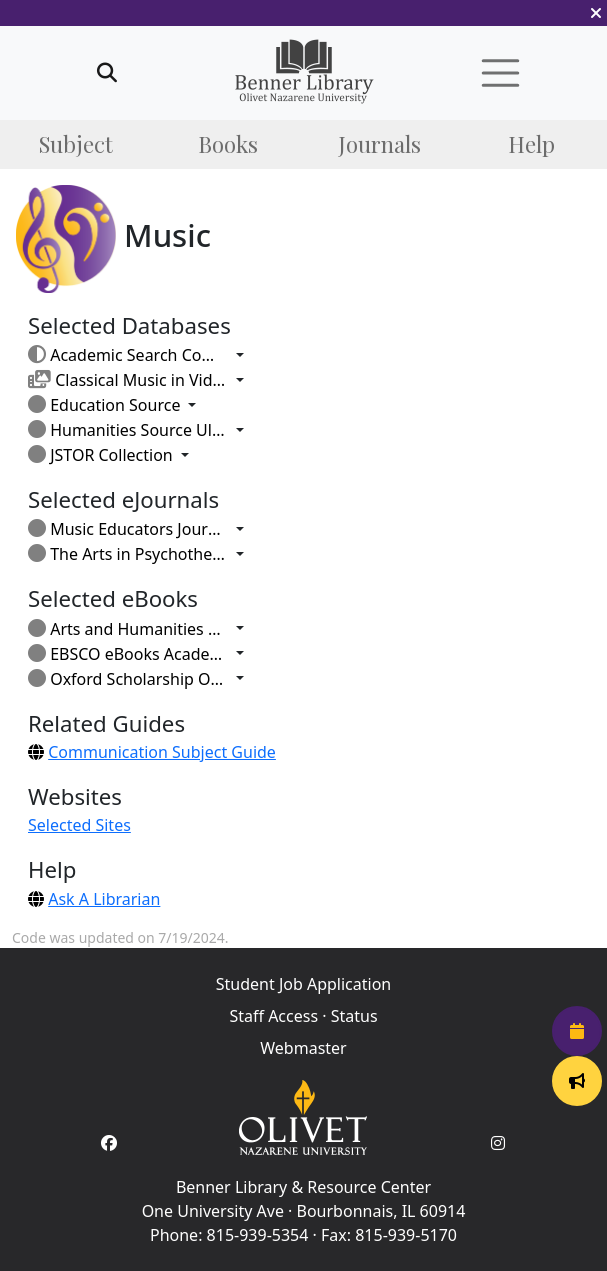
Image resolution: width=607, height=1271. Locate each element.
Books (228, 144)
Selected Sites (79, 825)
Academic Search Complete (128, 355)
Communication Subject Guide (162, 752)
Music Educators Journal (128, 529)
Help (531, 144)
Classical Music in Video (128, 380)
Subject (76, 144)
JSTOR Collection (100, 455)
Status (354, 1016)
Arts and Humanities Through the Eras (128, 629)
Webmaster (303, 1048)
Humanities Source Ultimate (128, 430)
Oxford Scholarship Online (128, 679)
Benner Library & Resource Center (303, 1187)
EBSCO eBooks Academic (128, 654)
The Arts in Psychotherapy (128, 554)
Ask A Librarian (104, 899)
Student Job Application (303, 984)
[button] (596, 13)
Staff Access (273, 1016)
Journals (379, 144)
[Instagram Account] (498, 1143)
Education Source (104, 405)
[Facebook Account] (109, 1143)
